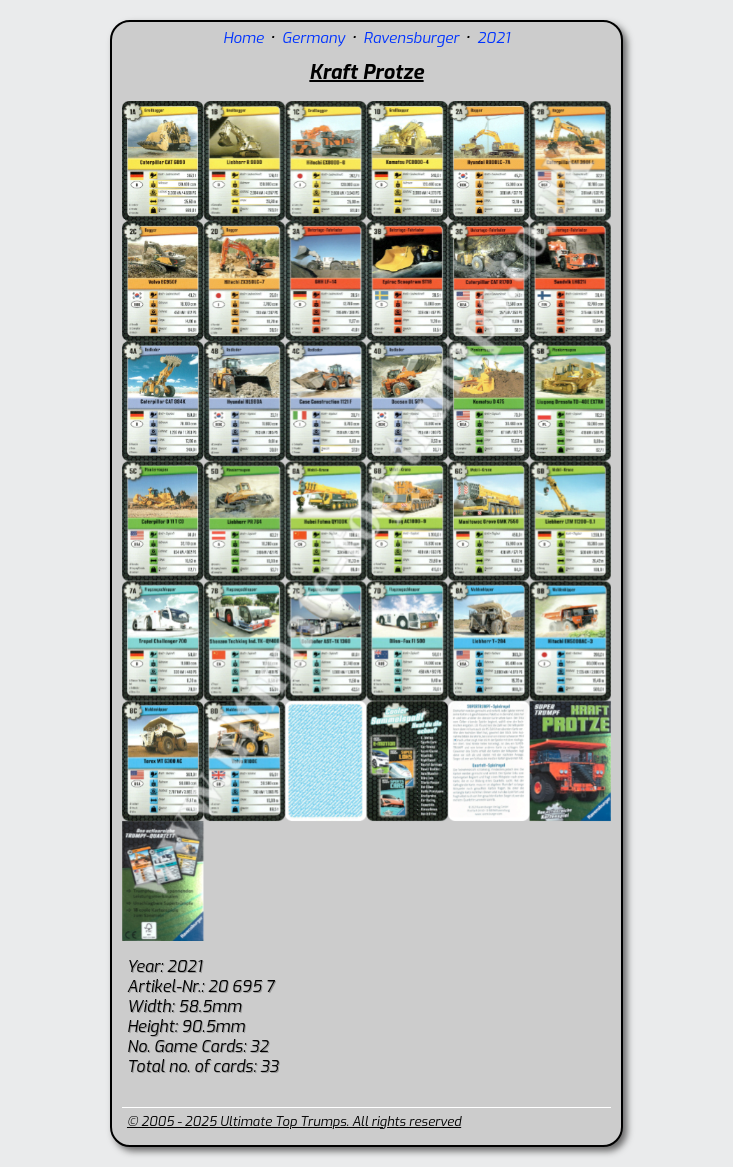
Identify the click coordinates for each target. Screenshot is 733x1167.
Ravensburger (411, 38)
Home (243, 38)
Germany (313, 38)
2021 (493, 38)
